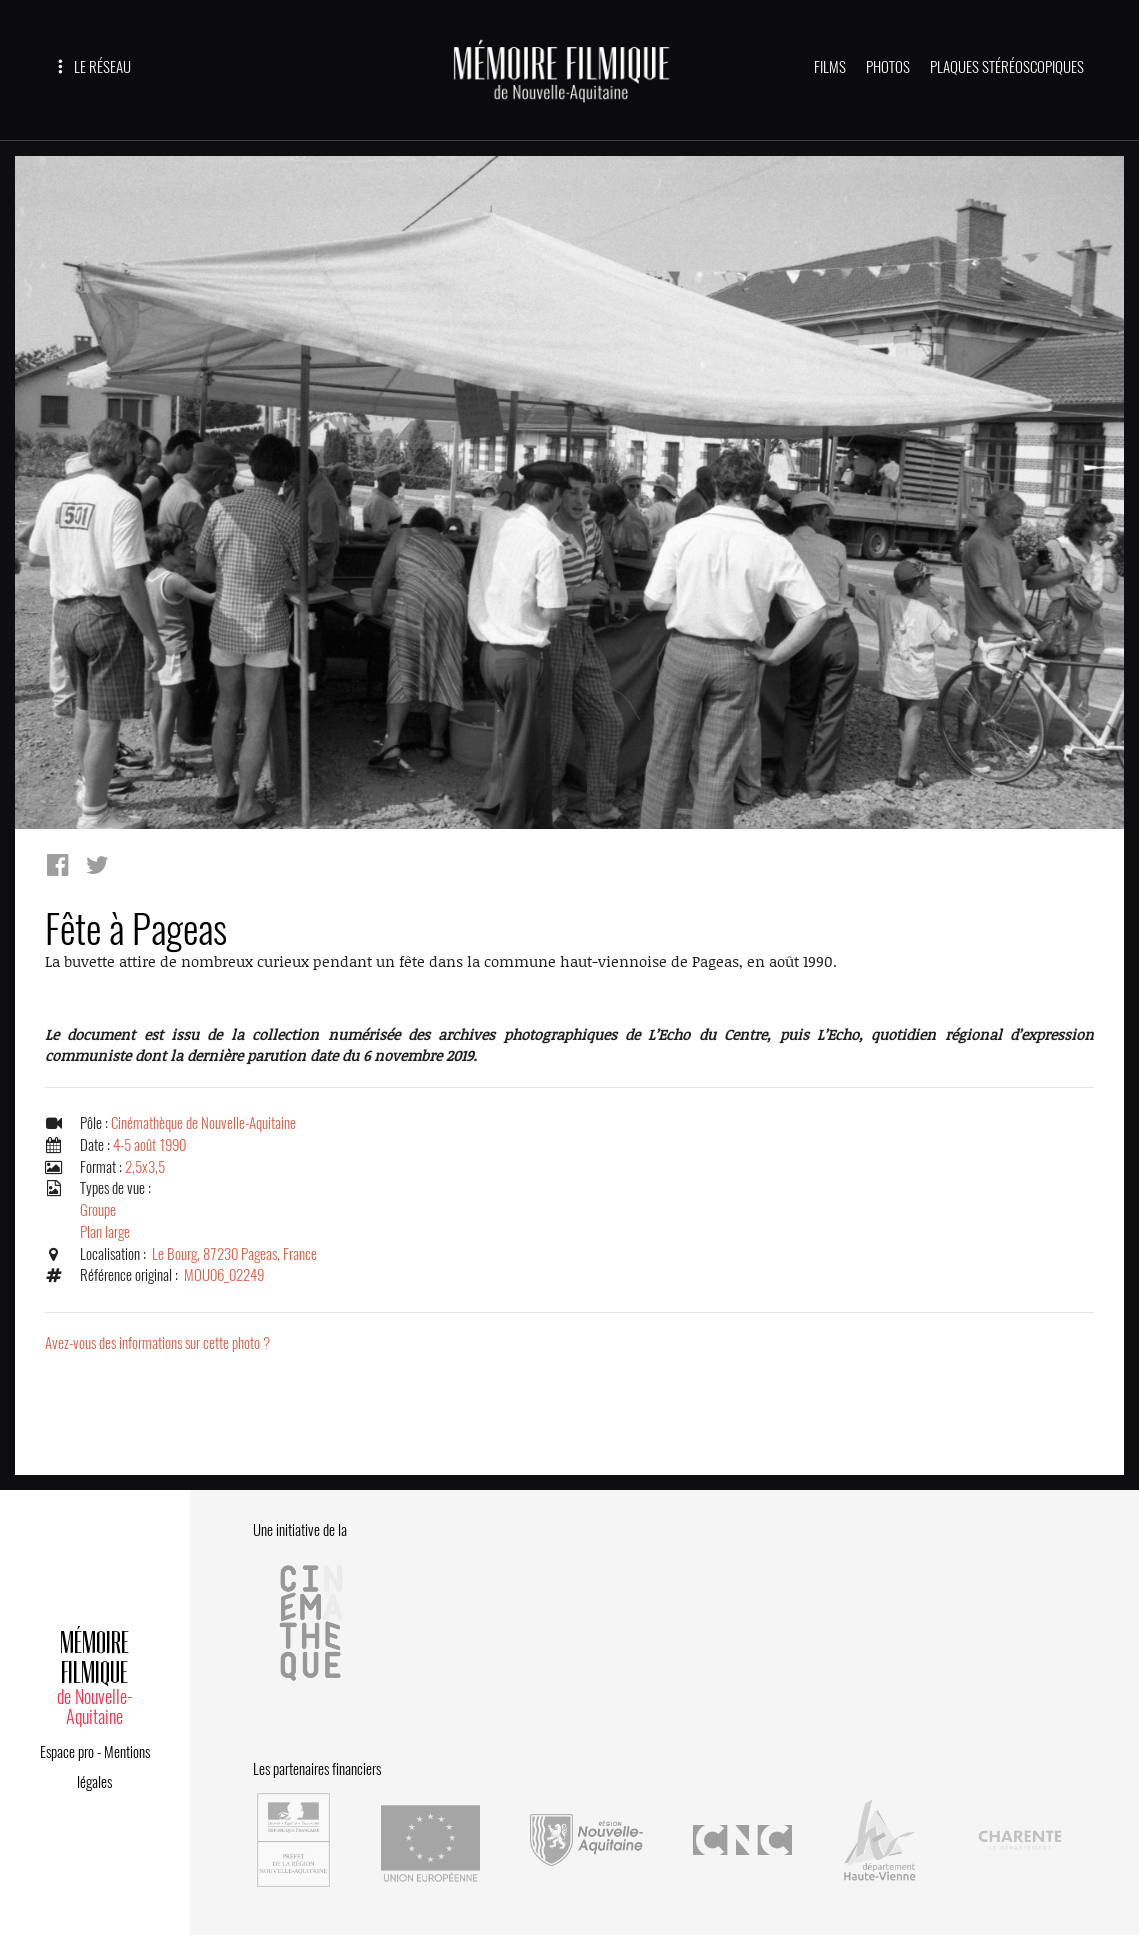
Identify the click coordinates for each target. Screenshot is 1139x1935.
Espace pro (67, 1752)
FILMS (830, 67)
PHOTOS (888, 67)
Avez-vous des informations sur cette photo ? (157, 1343)
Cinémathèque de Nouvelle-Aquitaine (203, 1123)
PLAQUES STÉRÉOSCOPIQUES (1007, 67)
